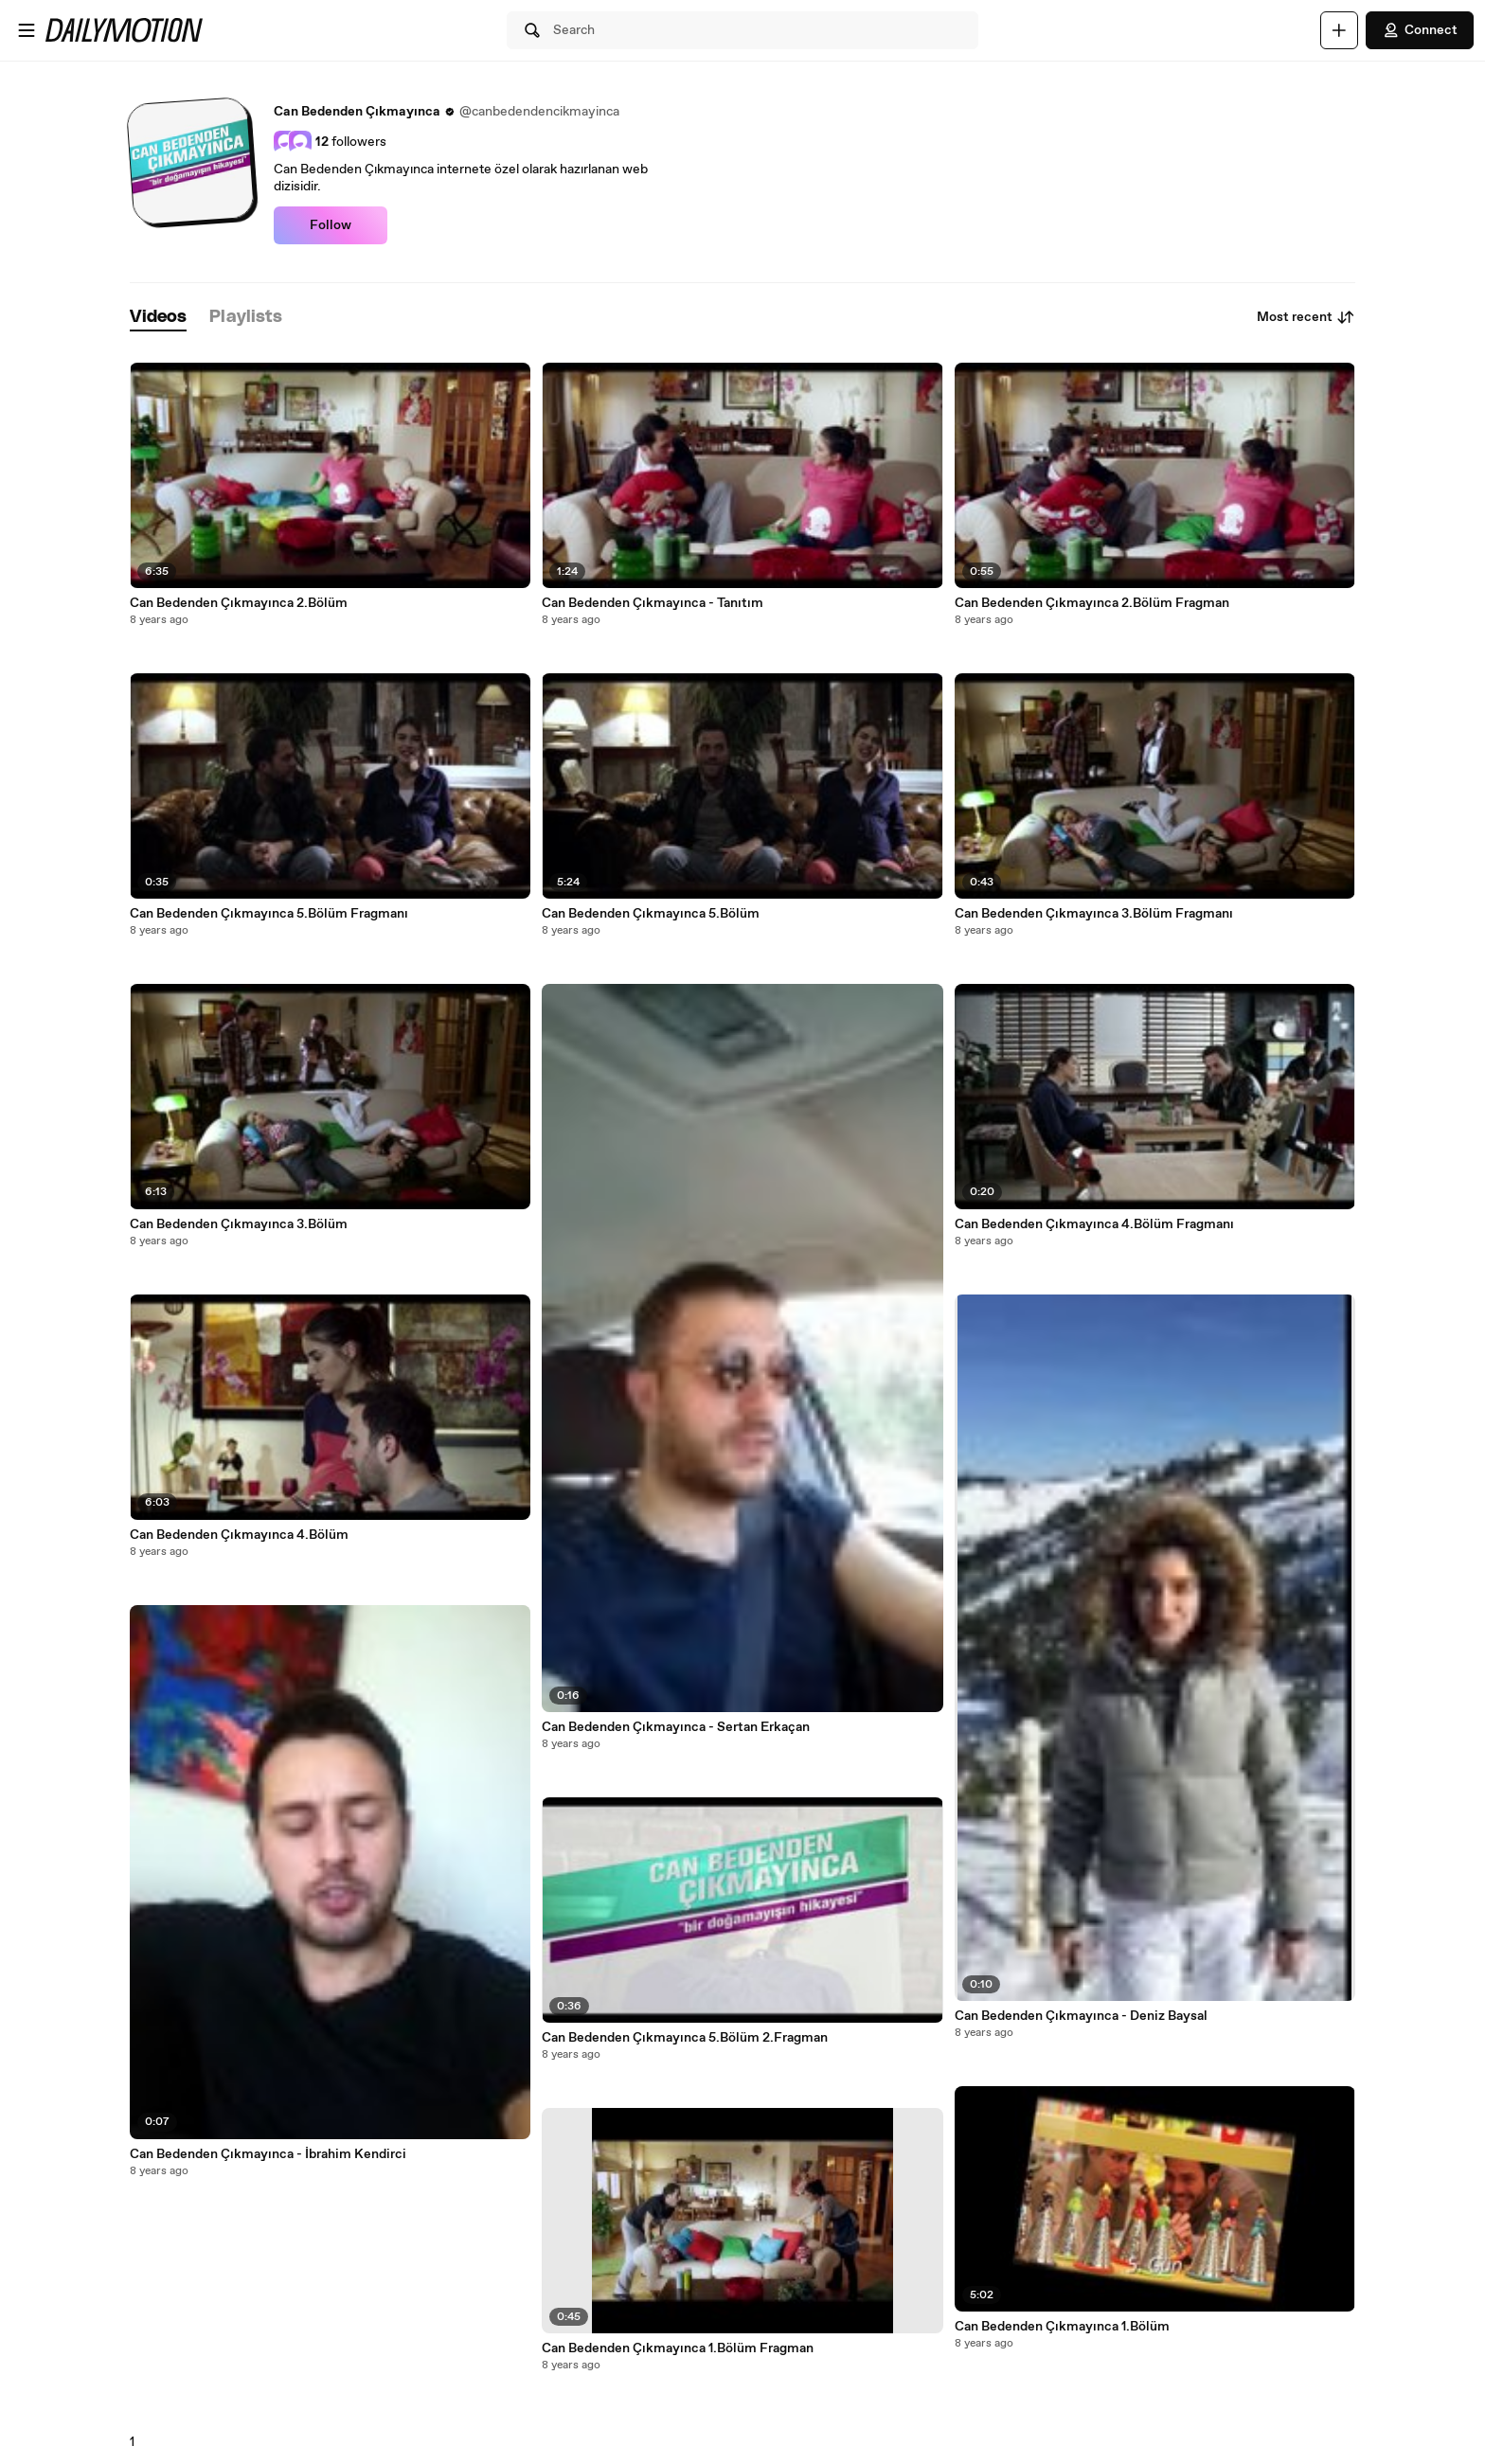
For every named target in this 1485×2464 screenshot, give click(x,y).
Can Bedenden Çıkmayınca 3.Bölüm (239, 1224)
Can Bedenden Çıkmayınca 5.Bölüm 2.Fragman (685, 2037)
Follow (330, 225)
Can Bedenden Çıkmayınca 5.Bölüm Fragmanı (269, 913)
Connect (1420, 30)
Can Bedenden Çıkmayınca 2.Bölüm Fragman (1092, 603)
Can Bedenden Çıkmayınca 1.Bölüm (1062, 2326)
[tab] (158, 318)
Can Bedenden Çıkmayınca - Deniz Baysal (1081, 2016)
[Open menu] (26, 30)
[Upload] (1339, 30)
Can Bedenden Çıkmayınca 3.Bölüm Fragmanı (1094, 913)
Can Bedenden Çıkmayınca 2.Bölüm (239, 603)
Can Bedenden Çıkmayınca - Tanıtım (652, 603)
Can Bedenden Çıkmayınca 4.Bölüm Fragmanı (1094, 1224)
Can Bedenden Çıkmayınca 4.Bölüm (239, 1535)
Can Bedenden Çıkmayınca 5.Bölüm (651, 913)
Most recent (1306, 317)
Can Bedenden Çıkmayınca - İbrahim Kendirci (268, 2154)
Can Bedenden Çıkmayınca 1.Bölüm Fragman (678, 2348)
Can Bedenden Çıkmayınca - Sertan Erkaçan (676, 1727)
